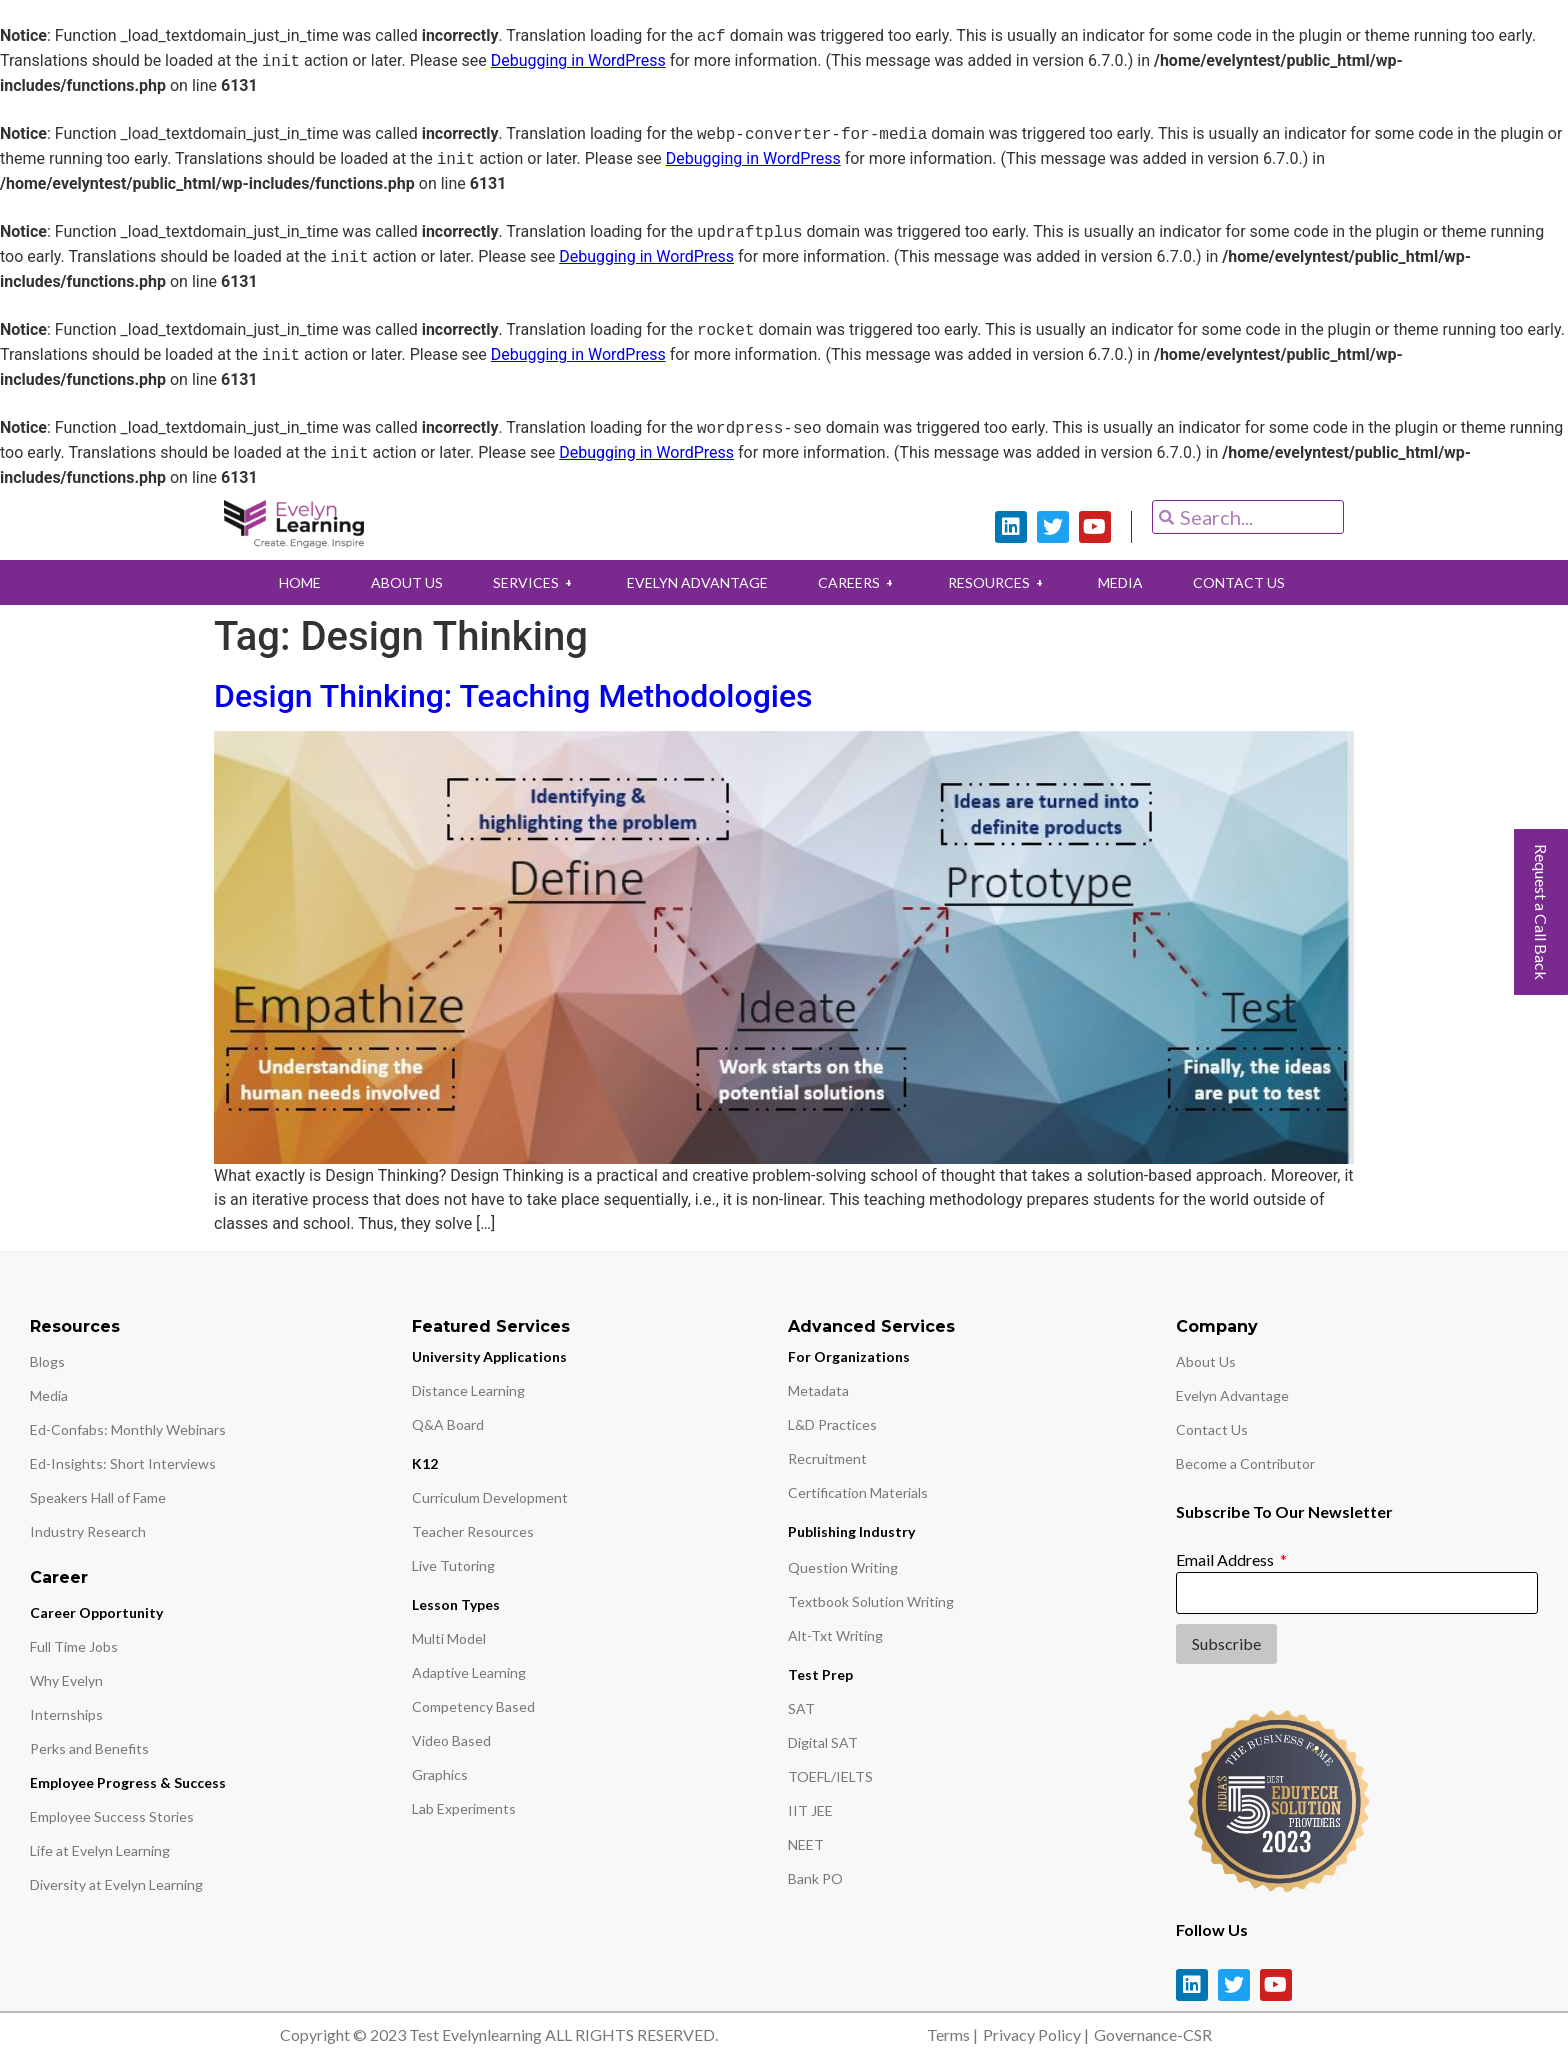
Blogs (47, 1361)
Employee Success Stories (112, 1816)
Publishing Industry (851, 1531)
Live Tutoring (453, 1565)
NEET (806, 1844)
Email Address (1226, 1559)
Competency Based (473, 1706)
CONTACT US (1256, 582)
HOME (282, 582)
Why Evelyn (66, 1680)
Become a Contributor (1245, 1463)
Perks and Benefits (89, 1748)
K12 (425, 1463)
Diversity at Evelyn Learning (116, 1884)
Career (59, 1577)
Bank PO (815, 1878)
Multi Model (449, 1638)
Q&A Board (448, 1424)
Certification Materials (858, 1492)
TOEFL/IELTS (830, 1776)
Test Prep (820, 1674)
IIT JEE (810, 1810)
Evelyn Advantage (1232, 1395)
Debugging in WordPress (578, 61)
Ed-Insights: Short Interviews (123, 1463)
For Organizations (849, 1356)
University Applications (489, 1356)
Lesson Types (456, 1604)
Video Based (451, 1740)
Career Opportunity (96, 1612)
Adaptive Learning (469, 1672)
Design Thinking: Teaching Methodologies (513, 696)
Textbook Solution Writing (871, 1601)
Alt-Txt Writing (835, 1635)
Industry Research (88, 1531)
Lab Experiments (464, 1808)
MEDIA (1132, 582)
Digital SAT (823, 1742)
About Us (1206, 1361)
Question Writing (843, 1567)
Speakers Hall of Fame (98, 1497)
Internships (66, 1714)
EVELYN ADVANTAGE (694, 582)
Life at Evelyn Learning (100, 1850)
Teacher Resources (473, 1531)
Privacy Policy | (1036, 2034)
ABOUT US (394, 582)
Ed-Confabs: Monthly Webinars (128, 1429)
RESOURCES (1005, 582)
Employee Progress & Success (128, 1782)
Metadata (818, 1390)
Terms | (952, 2034)
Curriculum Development (490, 1497)
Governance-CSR (1153, 2034)
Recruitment (827, 1458)
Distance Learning (468, 1390)
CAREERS (860, 582)
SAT (801, 1708)
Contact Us (1212, 1429)
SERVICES (527, 582)
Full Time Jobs (74, 1646)
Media (49, 1395)
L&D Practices (832, 1424)
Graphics (440, 1774)
